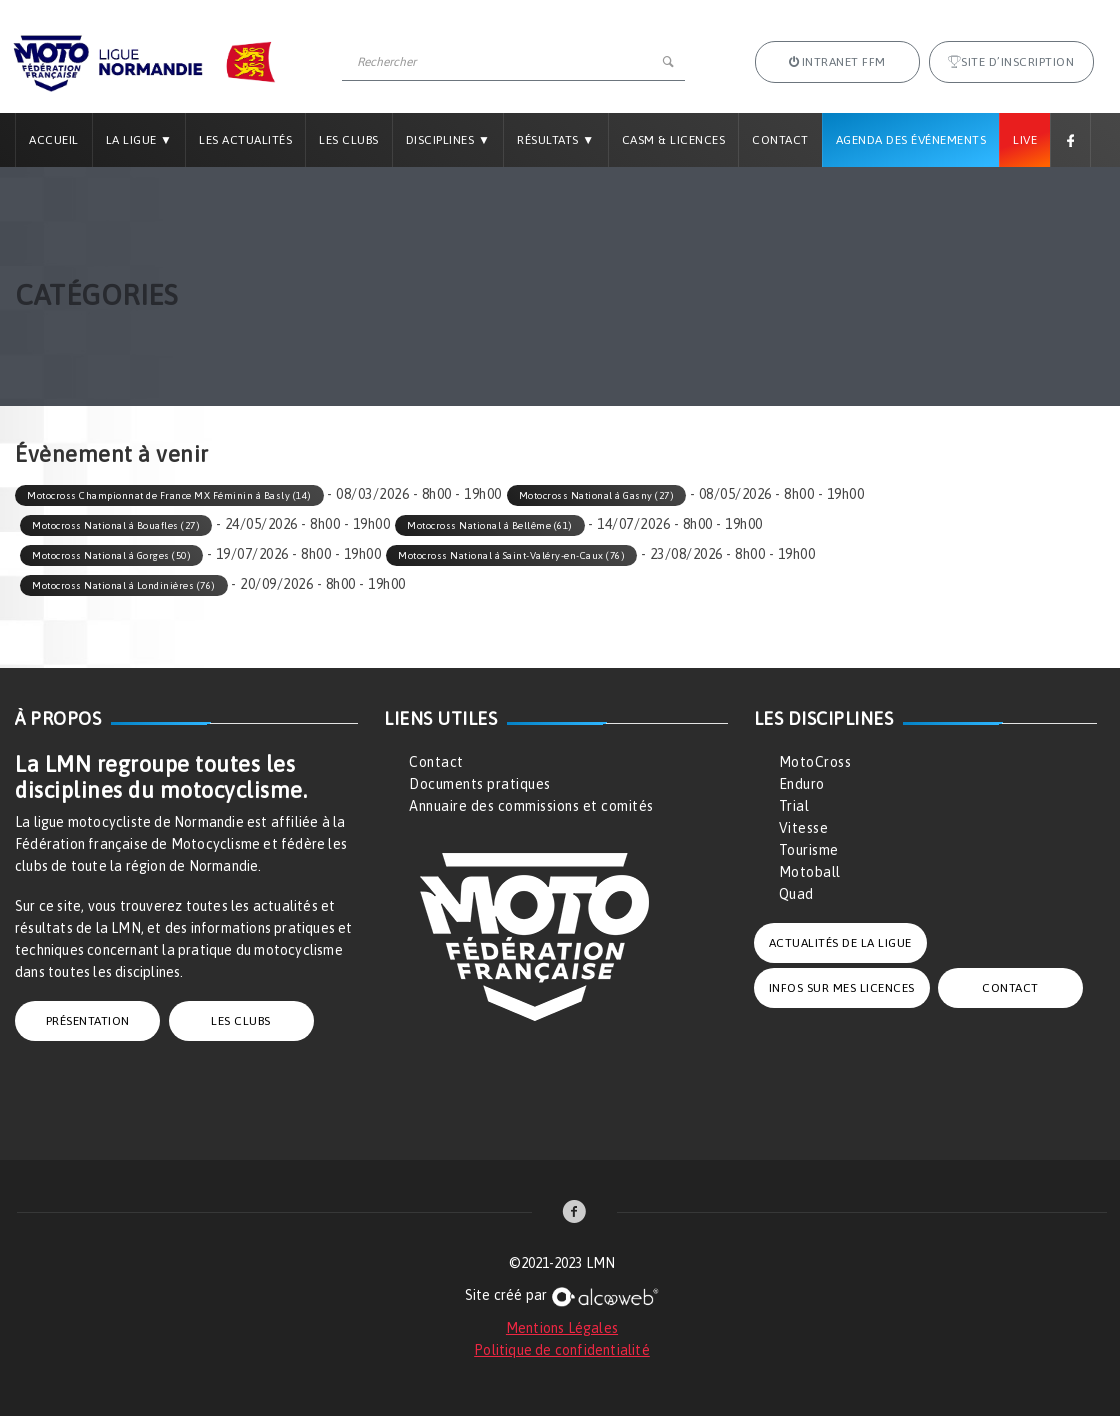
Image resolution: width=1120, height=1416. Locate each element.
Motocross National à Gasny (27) (597, 495)
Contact (780, 140)
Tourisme (809, 850)
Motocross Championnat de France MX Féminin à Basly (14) (169, 495)
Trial (794, 806)
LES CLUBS (241, 1021)
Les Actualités (245, 140)
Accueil (54, 140)
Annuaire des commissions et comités (531, 806)
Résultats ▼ (555, 140)
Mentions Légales (562, 1328)
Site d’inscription (1011, 62)
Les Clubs (349, 140)
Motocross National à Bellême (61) (490, 525)
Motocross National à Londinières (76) (124, 585)
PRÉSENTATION (88, 1021)
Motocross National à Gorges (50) (111, 555)
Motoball (810, 872)
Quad (796, 894)
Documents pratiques (480, 784)
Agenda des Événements (911, 140)
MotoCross (815, 762)
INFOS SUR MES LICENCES (842, 988)
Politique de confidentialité (562, 1350)
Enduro (802, 784)
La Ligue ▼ (139, 140)
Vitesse (804, 828)
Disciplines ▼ (448, 140)
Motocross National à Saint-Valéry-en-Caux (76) (511, 555)
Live (1025, 140)
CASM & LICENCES (674, 140)
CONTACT (1010, 988)
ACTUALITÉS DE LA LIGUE (840, 943)
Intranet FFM (837, 62)
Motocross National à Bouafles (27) (116, 525)
